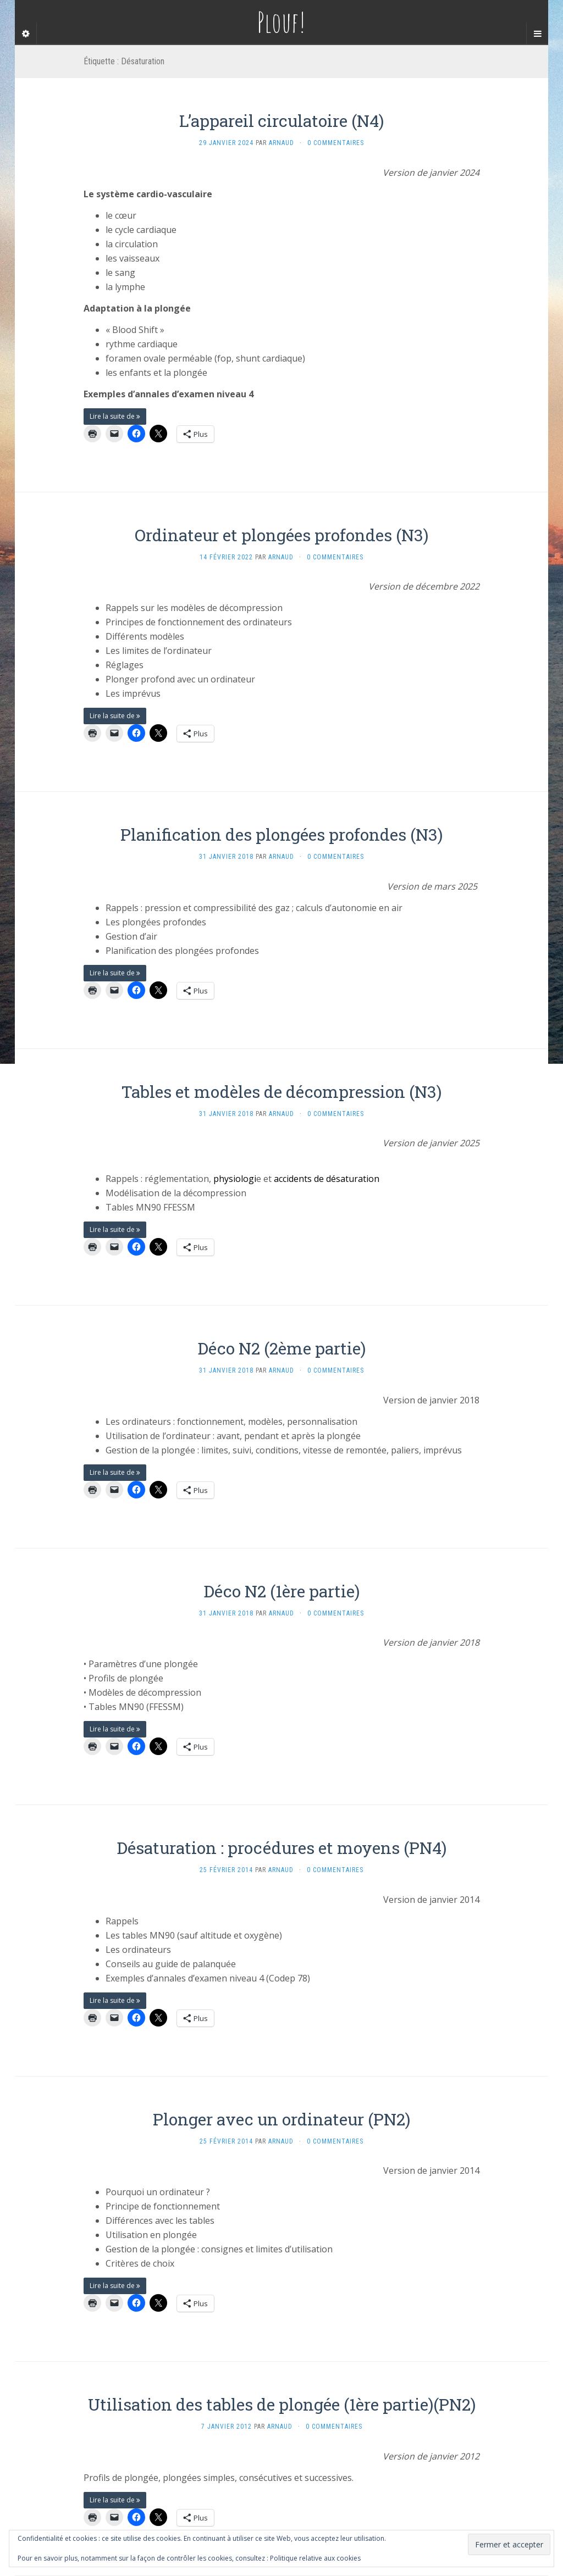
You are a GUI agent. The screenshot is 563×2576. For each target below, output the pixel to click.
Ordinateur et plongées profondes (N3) (281, 535)
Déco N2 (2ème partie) (281, 1348)
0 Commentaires (335, 143)
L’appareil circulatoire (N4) (281, 120)
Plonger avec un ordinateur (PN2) (281, 2119)
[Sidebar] (26, 34)
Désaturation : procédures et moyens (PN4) (281, 1847)
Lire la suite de (115, 416)
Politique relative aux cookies (315, 2558)
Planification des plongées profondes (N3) (281, 834)
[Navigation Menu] (537, 34)
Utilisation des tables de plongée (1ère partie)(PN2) (282, 2404)
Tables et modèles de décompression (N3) (281, 1091)
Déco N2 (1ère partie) (281, 1591)
